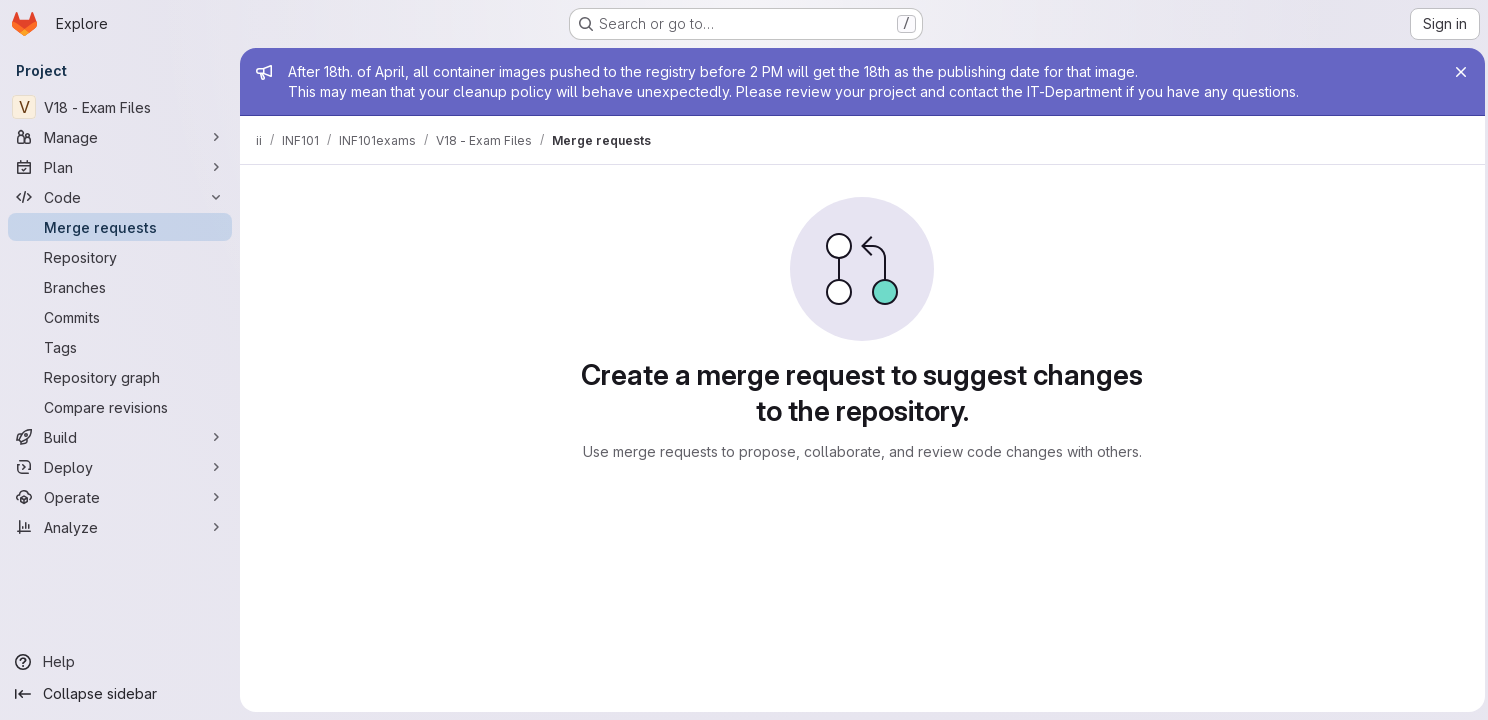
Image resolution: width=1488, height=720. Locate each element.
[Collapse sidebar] (120, 694)
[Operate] (120, 497)
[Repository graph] (120, 377)
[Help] (120, 662)
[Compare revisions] (120, 407)
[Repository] (120, 257)
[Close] (1456, 72)
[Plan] (120, 167)
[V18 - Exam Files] (120, 107)
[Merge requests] (120, 227)
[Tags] (120, 347)
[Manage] (120, 137)
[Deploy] (120, 467)
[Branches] (120, 287)
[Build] (120, 437)
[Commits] (120, 317)
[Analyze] (120, 527)
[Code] (120, 197)
